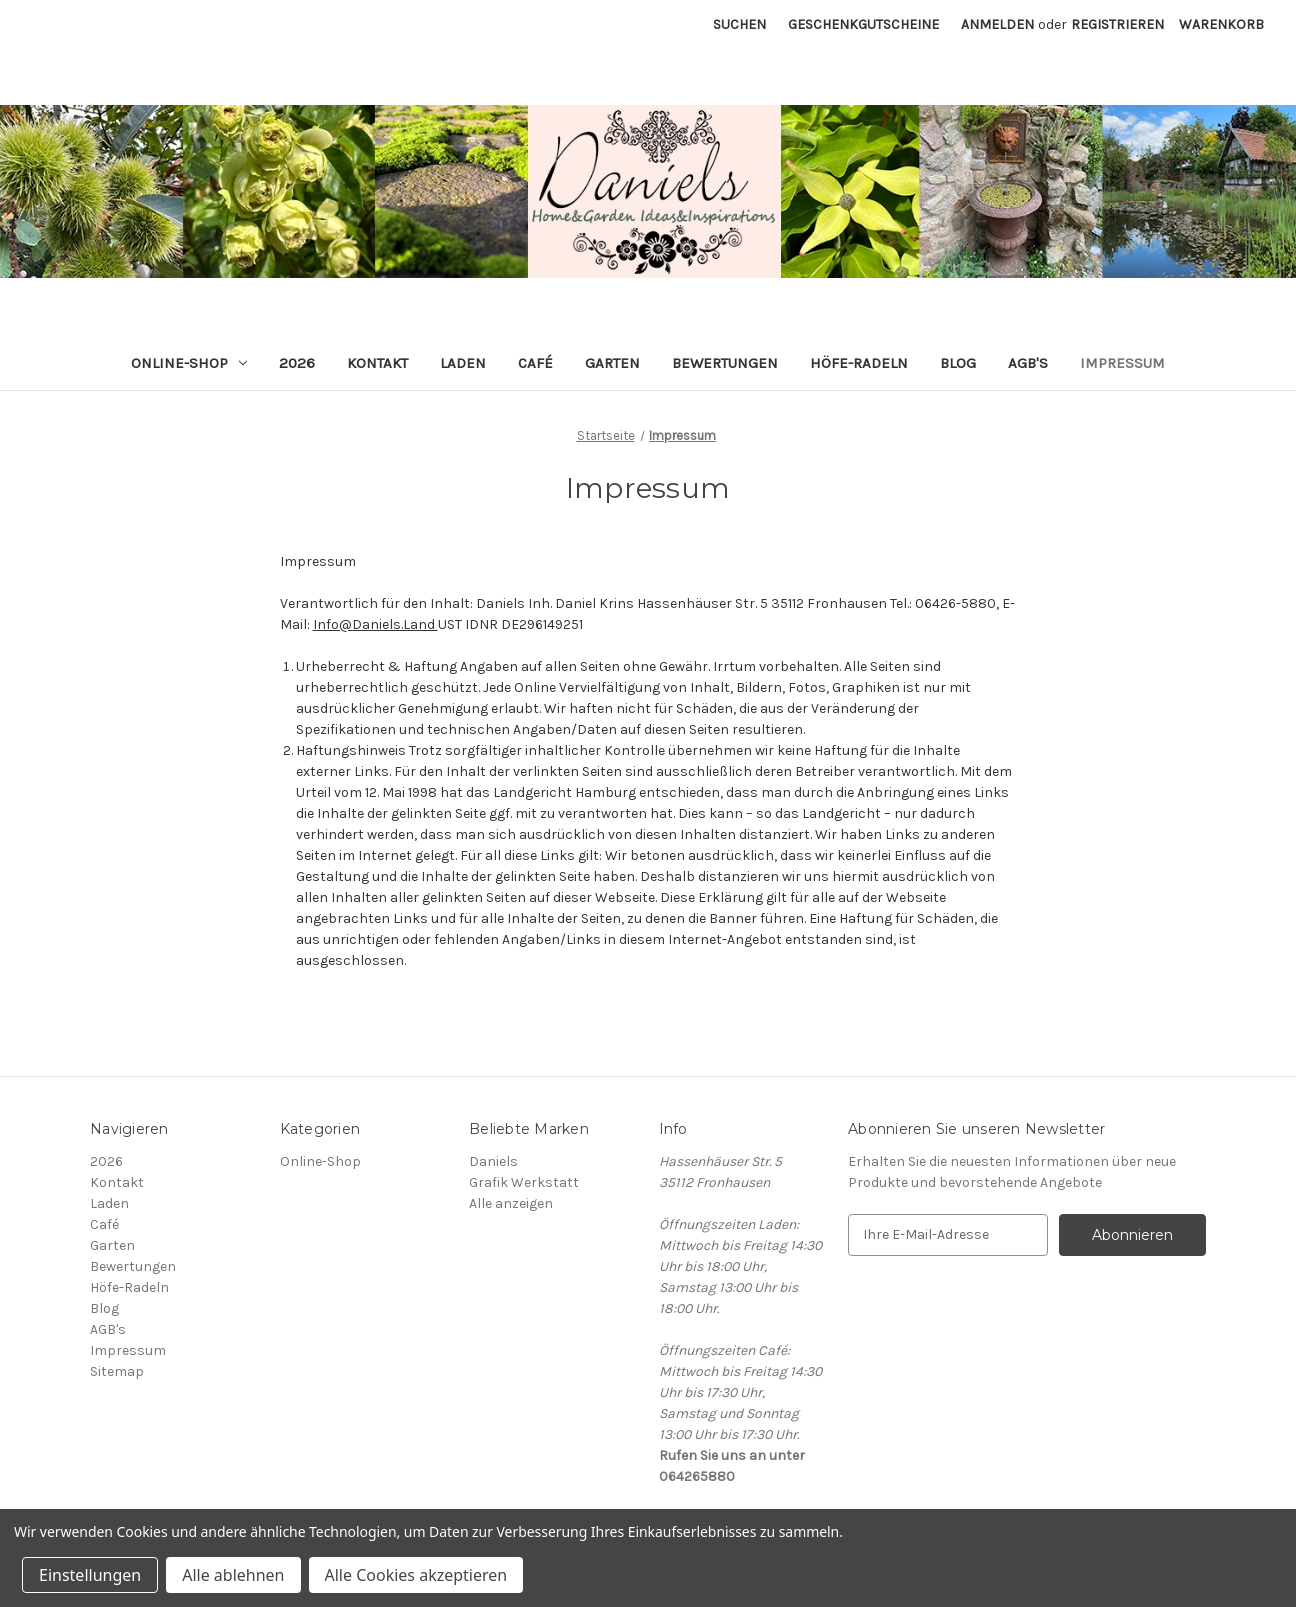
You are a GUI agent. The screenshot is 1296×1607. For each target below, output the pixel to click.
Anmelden (997, 24)
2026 (297, 363)
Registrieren (1117, 24)
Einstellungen (90, 1575)
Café (535, 363)
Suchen (739, 24)
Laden (463, 363)
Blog (958, 363)
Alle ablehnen (233, 1575)
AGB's (1028, 363)
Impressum (1122, 363)
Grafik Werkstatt (524, 1182)
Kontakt (377, 363)
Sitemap (117, 1371)
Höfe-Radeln (859, 363)
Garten (612, 363)
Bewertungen (725, 363)
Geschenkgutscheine (863, 24)
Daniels (493, 1161)
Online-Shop (189, 363)
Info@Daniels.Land (375, 624)
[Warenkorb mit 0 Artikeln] (1221, 24)
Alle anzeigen (511, 1203)
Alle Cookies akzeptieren (416, 1575)
